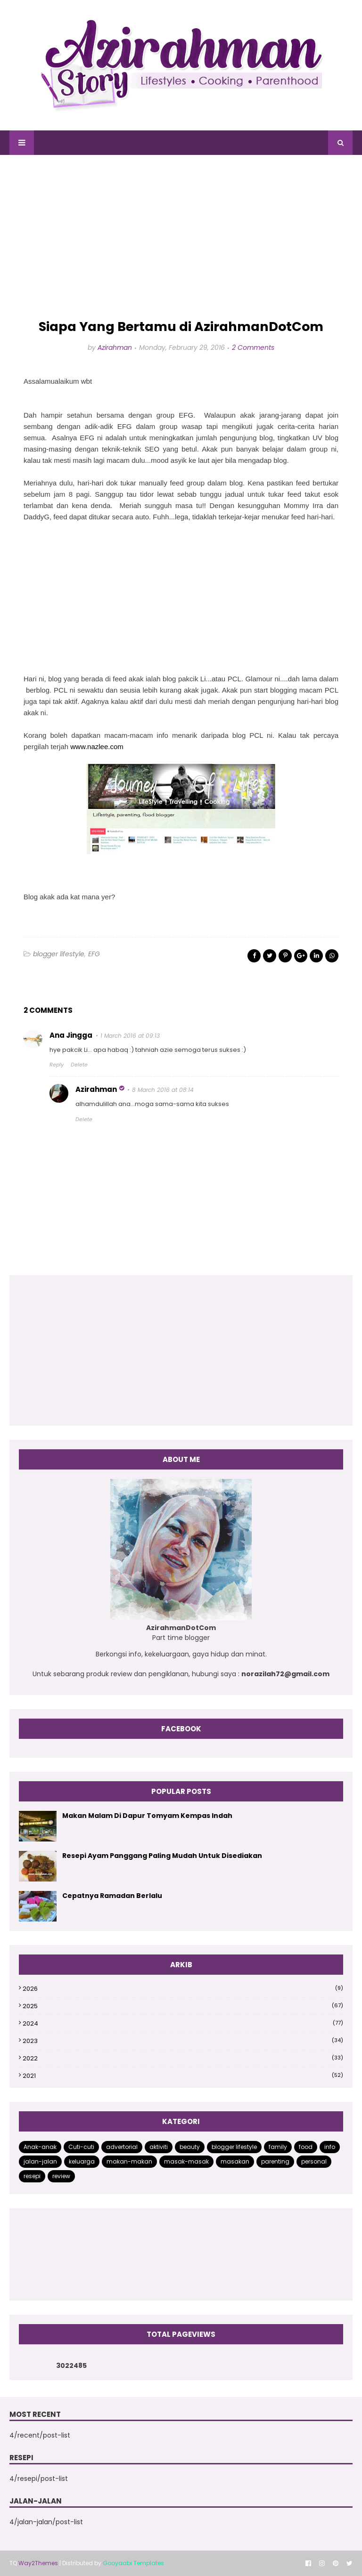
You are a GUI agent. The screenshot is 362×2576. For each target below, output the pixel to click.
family (278, 2147)
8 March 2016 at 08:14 (163, 1090)
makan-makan (129, 2161)
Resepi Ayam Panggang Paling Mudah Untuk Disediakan (162, 1855)
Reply (56, 1064)
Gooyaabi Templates (133, 2563)
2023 (183, 2040)
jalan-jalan (40, 2161)
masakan (235, 2161)
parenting (275, 2161)
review (61, 2176)
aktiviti (158, 2147)
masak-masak (186, 2161)
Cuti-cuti (81, 2147)
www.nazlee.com (96, 747)
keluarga (82, 2161)
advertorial (122, 2147)
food (306, 2147)
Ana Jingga (70, 1035)
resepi (32, 2176)
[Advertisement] (181, 237)
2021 (183, 2075)
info (329, 2147)
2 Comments (253, 347)
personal (314, 2161)
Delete (79, 1064)
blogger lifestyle (58, 954)
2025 (183, 2006)
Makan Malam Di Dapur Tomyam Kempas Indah (147, 1815)
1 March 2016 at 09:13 (130, 1036)
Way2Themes (38, 2563)
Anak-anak (40, 2147)
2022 (183, 2058)
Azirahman (115, 347)
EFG (94, 954)
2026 (183, 1988)
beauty (190, 2147)
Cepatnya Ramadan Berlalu (112, 1895)
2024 (183, 2023)
